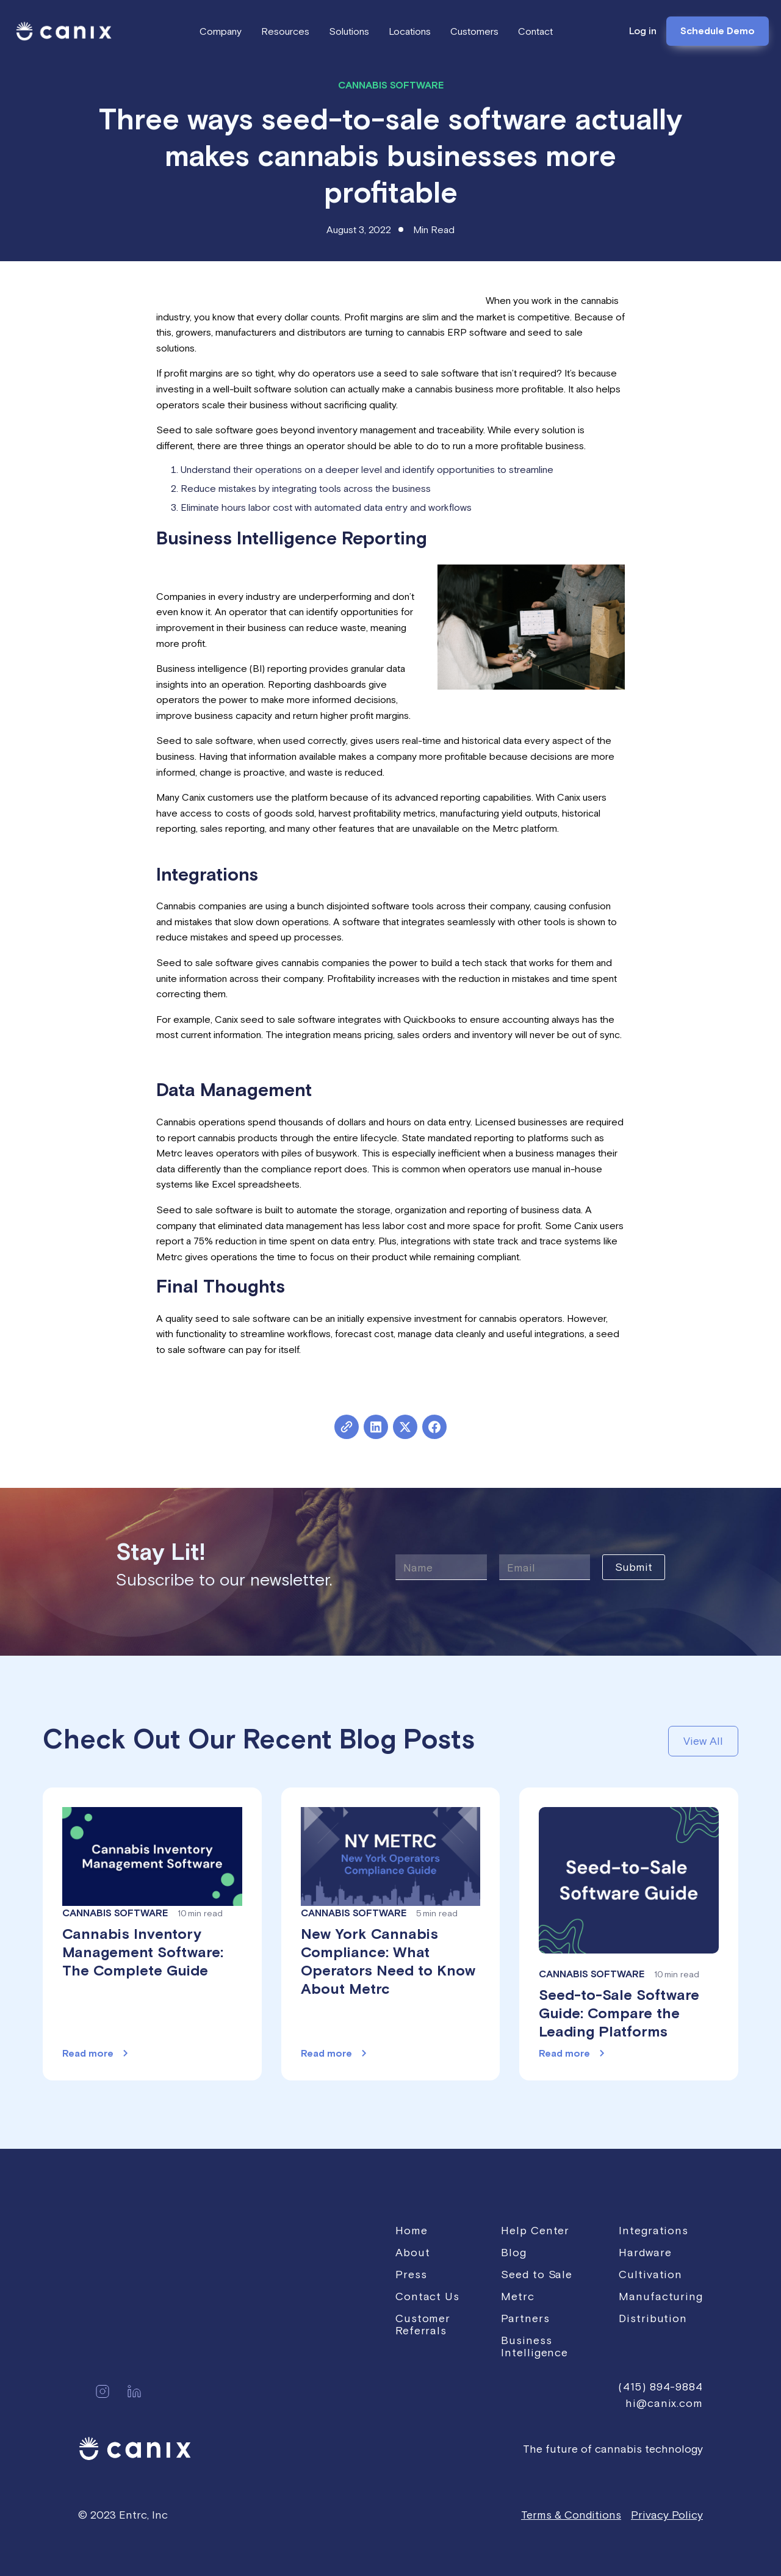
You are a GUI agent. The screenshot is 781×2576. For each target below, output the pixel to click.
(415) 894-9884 (660, 2386)
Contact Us (427, 2296)
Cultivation (650, 2274)
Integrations (653, 2230)
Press (411, 2274)
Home (411, 2230)
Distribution (653, 2318)
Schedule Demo (717, 31)
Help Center (535, 2230)
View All (703, 1740)
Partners (525, 2318)
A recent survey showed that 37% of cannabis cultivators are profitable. (321, 300)
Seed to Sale (536, 2274)
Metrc (517, 2296)
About (412, 2252)
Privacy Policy (667, 2514)
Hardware (645, 2252)
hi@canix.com (664, 2403)
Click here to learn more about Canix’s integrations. (265, 1060)
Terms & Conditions (571, 2514)
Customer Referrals (422, 2324)
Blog (514, 2252)
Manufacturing (661, 2296)
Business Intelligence (534, 2346)
